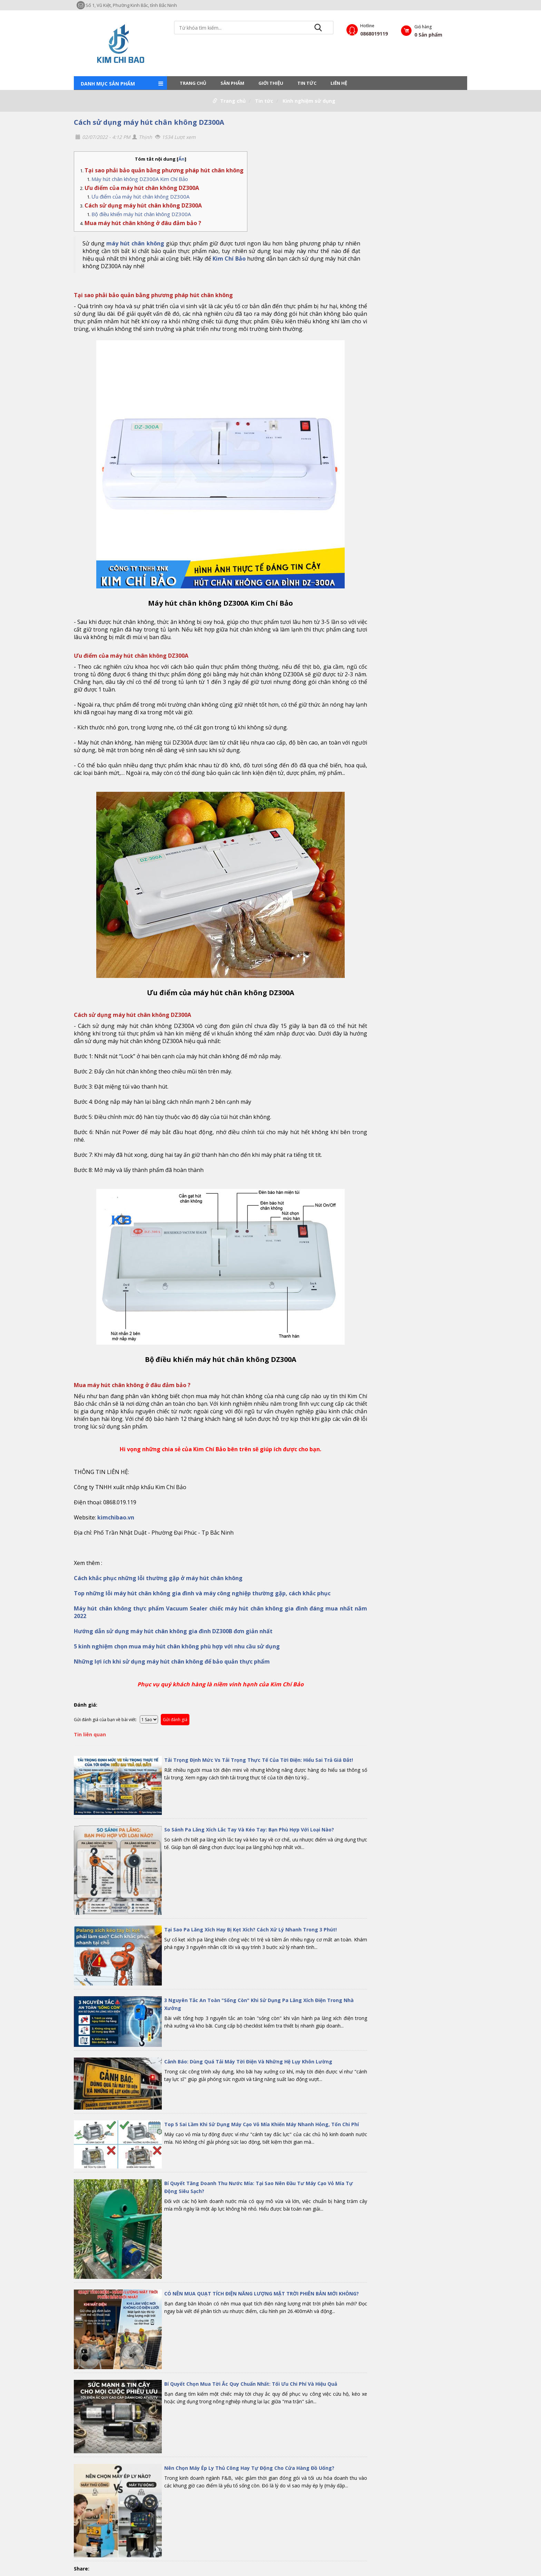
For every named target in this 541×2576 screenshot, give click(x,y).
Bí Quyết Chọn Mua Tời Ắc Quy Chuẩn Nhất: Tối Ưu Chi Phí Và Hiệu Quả (250, 2384)
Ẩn (181, 159)
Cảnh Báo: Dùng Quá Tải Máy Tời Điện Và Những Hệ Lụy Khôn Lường (248, 2061)
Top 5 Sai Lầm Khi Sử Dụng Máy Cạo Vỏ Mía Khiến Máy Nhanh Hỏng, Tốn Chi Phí (261, 2124)
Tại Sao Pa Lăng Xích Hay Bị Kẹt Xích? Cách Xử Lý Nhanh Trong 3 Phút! (250, 1929)
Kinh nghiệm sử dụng (309, 101)
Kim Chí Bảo (229, 258)
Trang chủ (193, 83)
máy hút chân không (135, 243)
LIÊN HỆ (339, 83)
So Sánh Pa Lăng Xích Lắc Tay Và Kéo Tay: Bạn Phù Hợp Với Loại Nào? (249, 1829)
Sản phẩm (232, 83)
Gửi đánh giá (175, 1720)
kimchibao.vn (115, 1517)
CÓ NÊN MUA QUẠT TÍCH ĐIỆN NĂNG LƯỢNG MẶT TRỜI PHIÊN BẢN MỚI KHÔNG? (261, 2293)
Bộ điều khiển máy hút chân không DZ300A (141, 214)
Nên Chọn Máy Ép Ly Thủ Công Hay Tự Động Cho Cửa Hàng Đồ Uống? (249, 2468)
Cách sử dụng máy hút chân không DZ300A (149, 122)
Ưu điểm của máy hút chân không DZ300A (140, 196)
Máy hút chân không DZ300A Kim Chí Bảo (139, 178)
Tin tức (306, 83)
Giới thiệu (270, 83)
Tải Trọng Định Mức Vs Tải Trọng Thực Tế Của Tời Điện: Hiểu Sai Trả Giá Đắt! (258, 1760)
